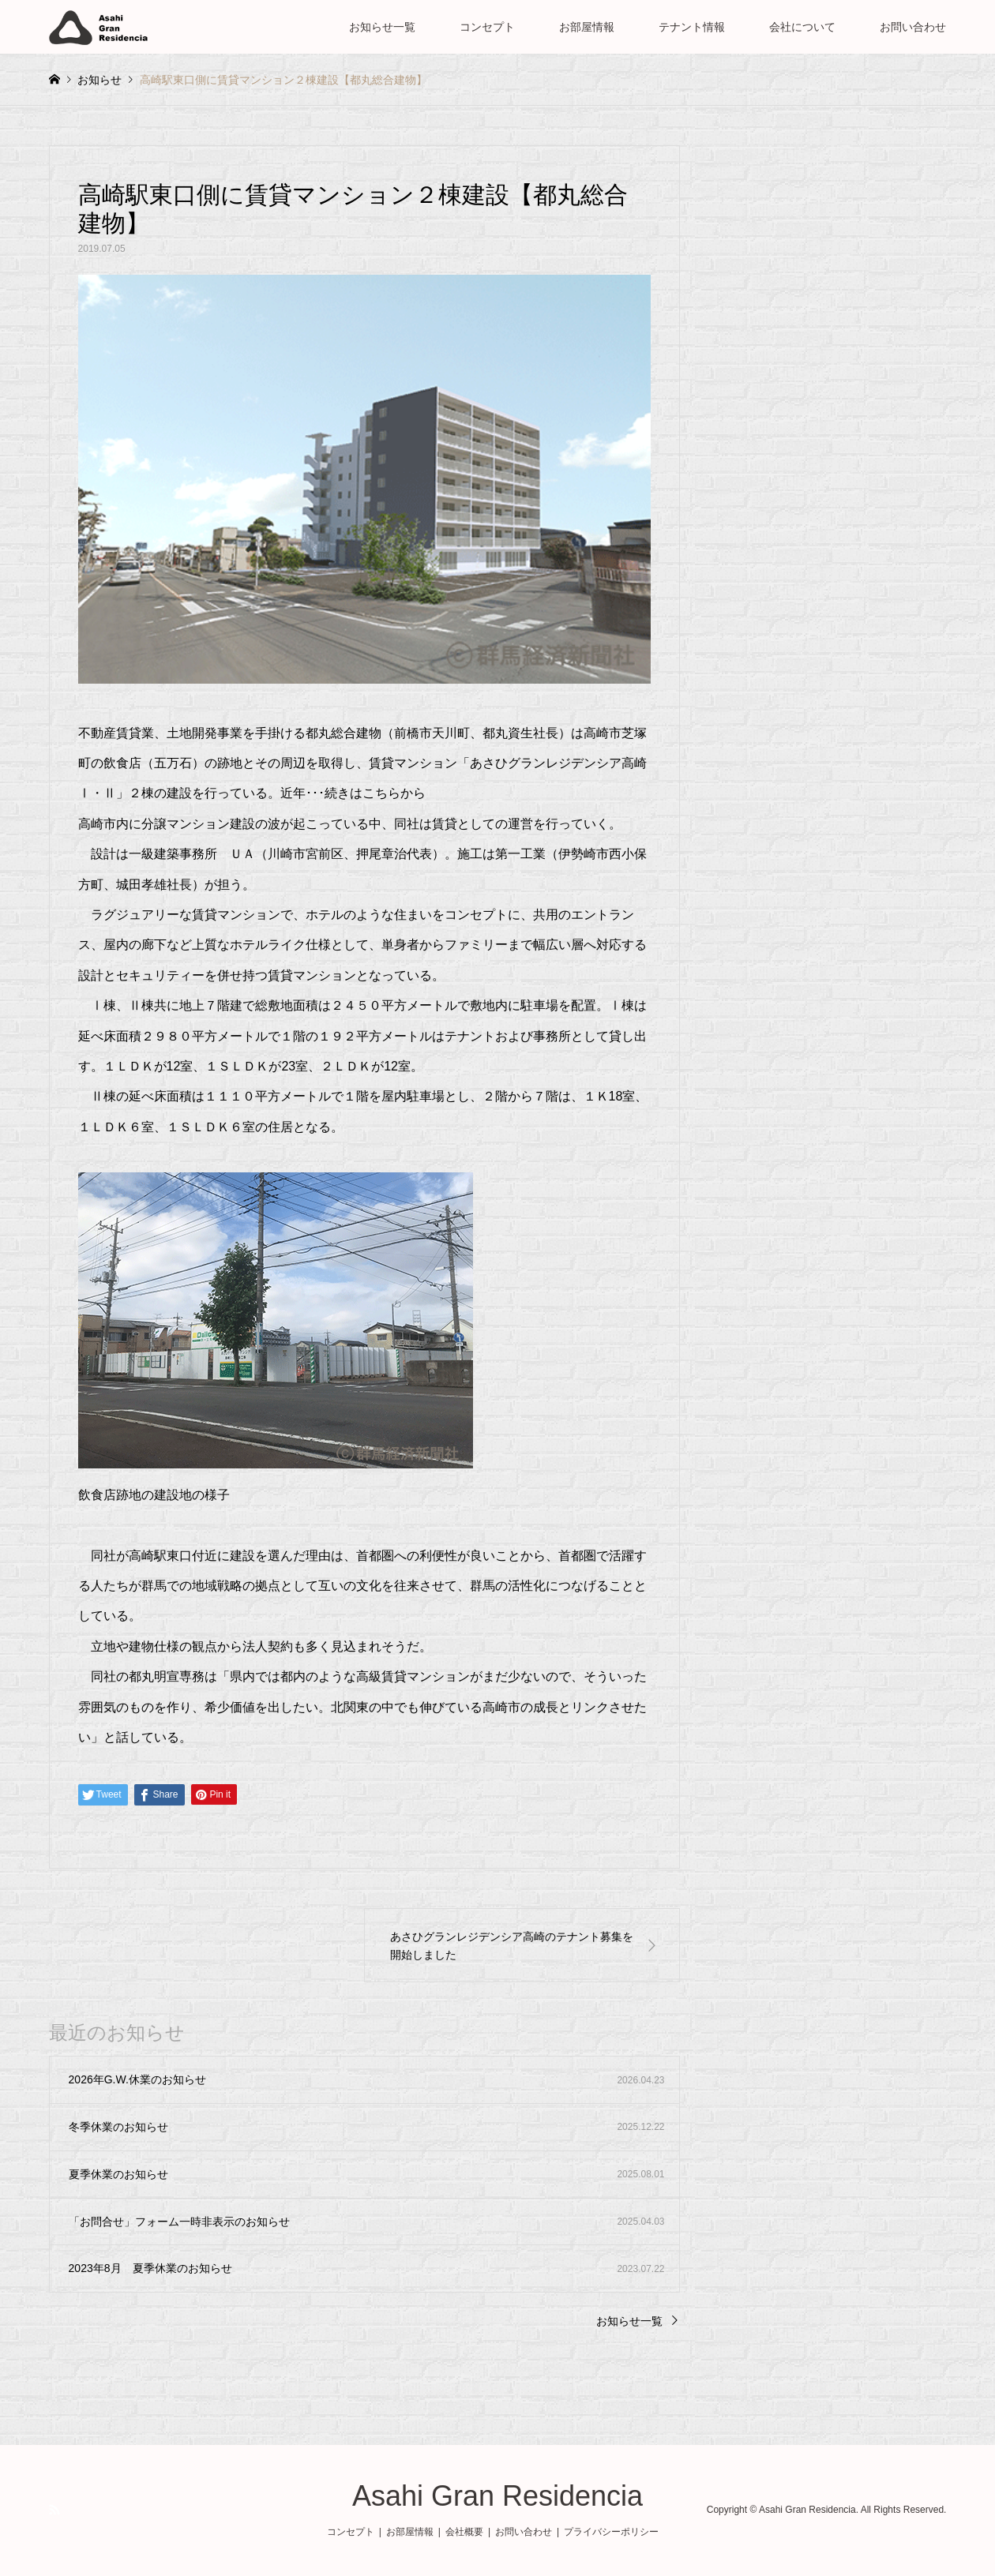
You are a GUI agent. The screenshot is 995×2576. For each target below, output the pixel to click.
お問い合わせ (913, 27)
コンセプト (487, 27)
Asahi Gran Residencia (497, 2496)
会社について (802, 27)
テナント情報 (692, 27)
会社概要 (464, 2531)
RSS (54, 2509)
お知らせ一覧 (382, 27)
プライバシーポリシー (611, 2531)
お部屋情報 (586, 27)
